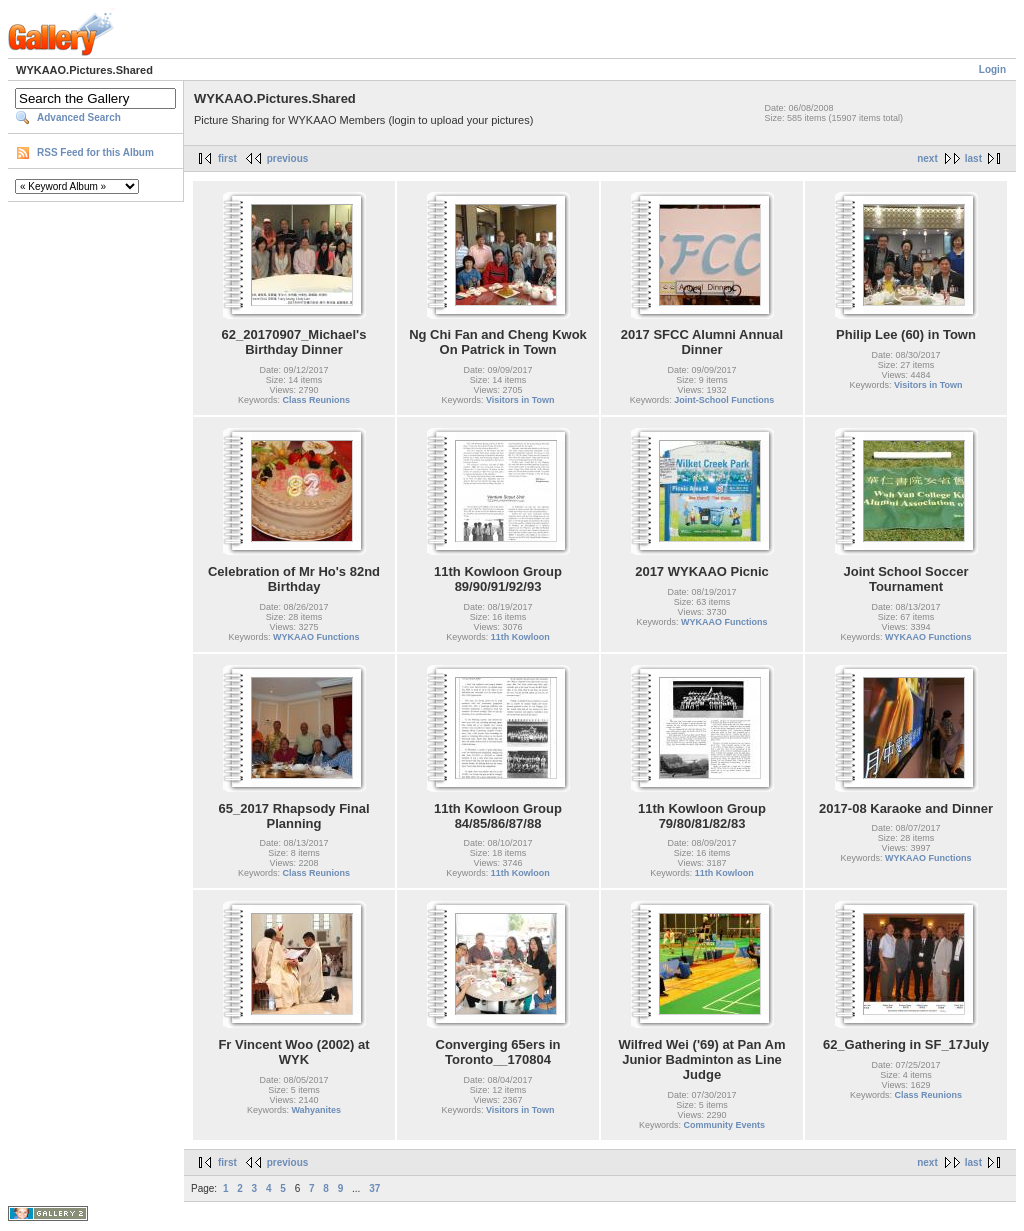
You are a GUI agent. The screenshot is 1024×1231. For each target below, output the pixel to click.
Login (992, 69)
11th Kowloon (520, 637)
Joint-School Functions (724, 400)
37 (374, 1188)
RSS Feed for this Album (95, 152)
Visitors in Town (520, 400)
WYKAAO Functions (316, 637)
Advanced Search (79, 117)
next (927, 158)
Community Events (725, 1125)
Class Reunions (317, 400)
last (973, 158)
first (227, 158)
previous (288, 158)
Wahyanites (316, 1110)
